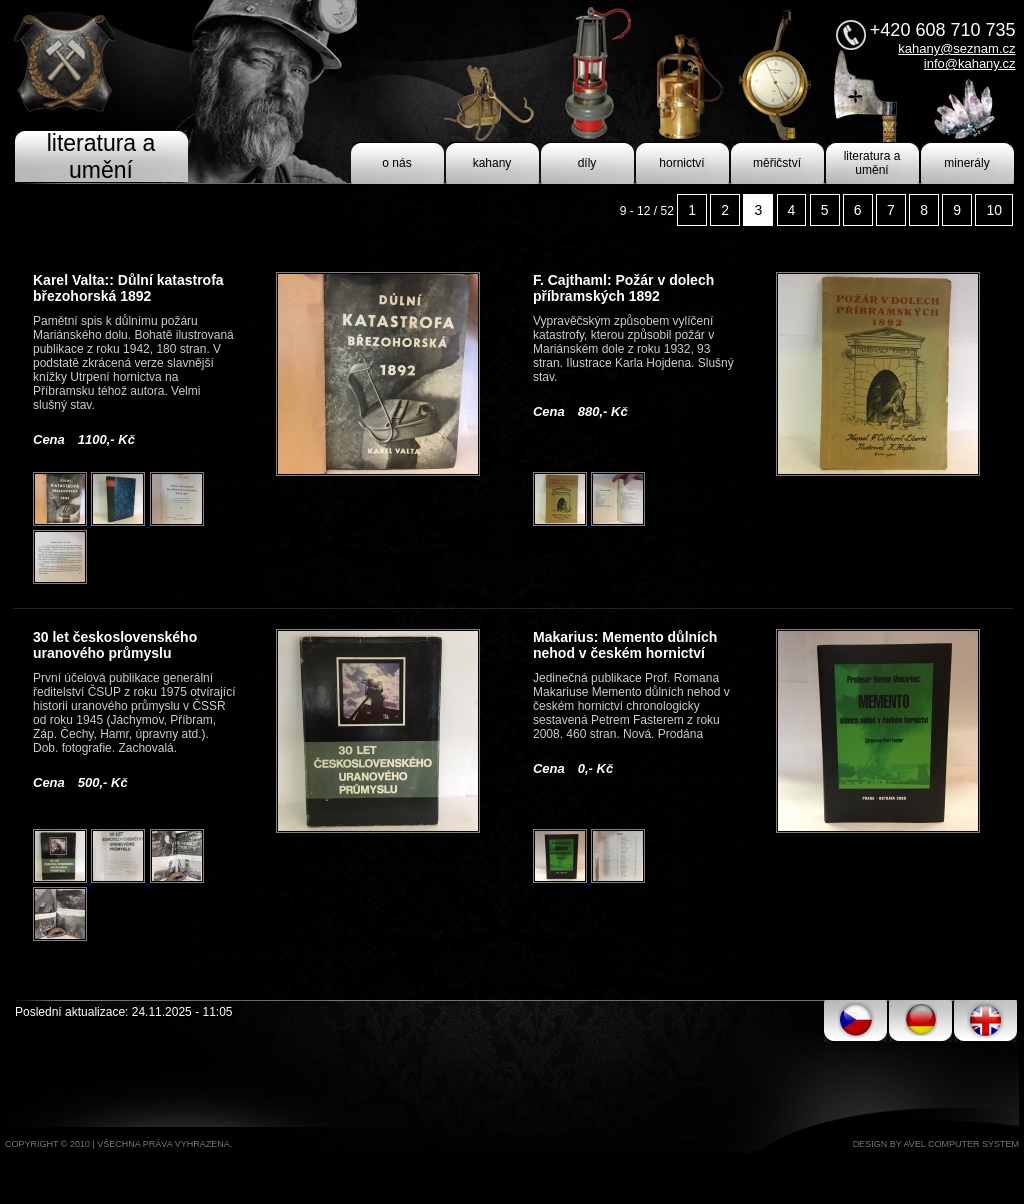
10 (994, 210)
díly (587, 163)
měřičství (777, 163)
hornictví (681, 163)
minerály (966, 163)
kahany (492, 163)
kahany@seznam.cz (956, 48)
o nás (396, 163)
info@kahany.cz (970, 63)
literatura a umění (872, 163)
